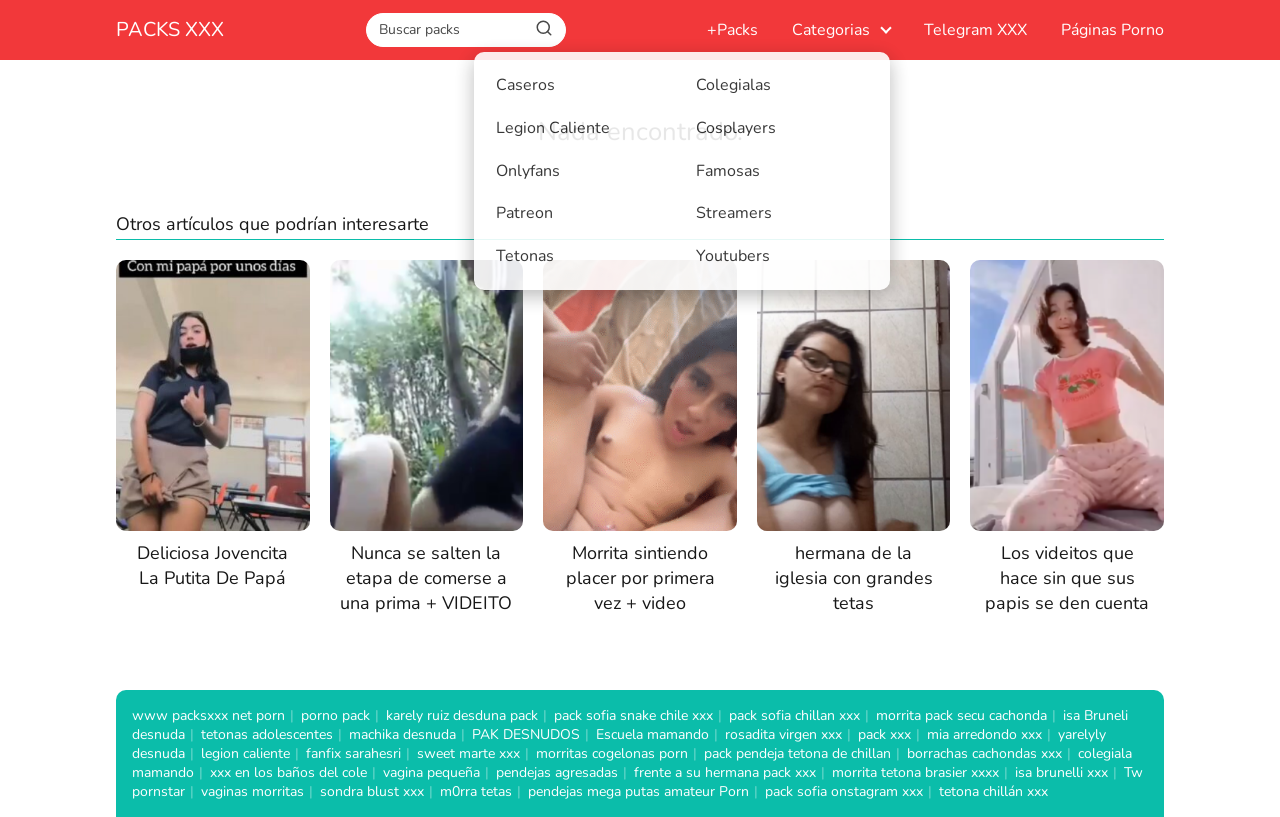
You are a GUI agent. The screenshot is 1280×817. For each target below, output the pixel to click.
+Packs (732, 30)
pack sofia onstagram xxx (844, 791)
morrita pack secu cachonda (961, 715)
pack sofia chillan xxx (794, 715)
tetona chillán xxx (993, 791)
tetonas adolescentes (267, 734)
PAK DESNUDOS (526, 734)
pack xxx (884, 734)
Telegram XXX (975, 30)
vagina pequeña (431, 772)
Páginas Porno (1112, 30)
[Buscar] (544, 29)
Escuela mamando (652, 734)
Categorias (831, 30)
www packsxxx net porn (208, 715)
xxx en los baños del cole (288, 772)
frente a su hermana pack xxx (725, 772)
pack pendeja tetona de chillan (797, 753)
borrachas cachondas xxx (984, 753)
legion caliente (245, 753)
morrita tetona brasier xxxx (915, 772)
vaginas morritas (252, 791)
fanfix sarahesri (353, 753)
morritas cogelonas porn (612, 753)
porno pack (335, 715)
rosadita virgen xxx (783, 734)
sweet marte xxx (468, 753)
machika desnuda (402, 734)
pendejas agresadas (557, 772)
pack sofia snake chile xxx (633, 715)
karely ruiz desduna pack (462, 715)
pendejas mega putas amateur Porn (638, 791)
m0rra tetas (476, 791)
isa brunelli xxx (1061, 772)
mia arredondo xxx (984, 734)
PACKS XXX (170, 29)
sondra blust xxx (372, 791)
